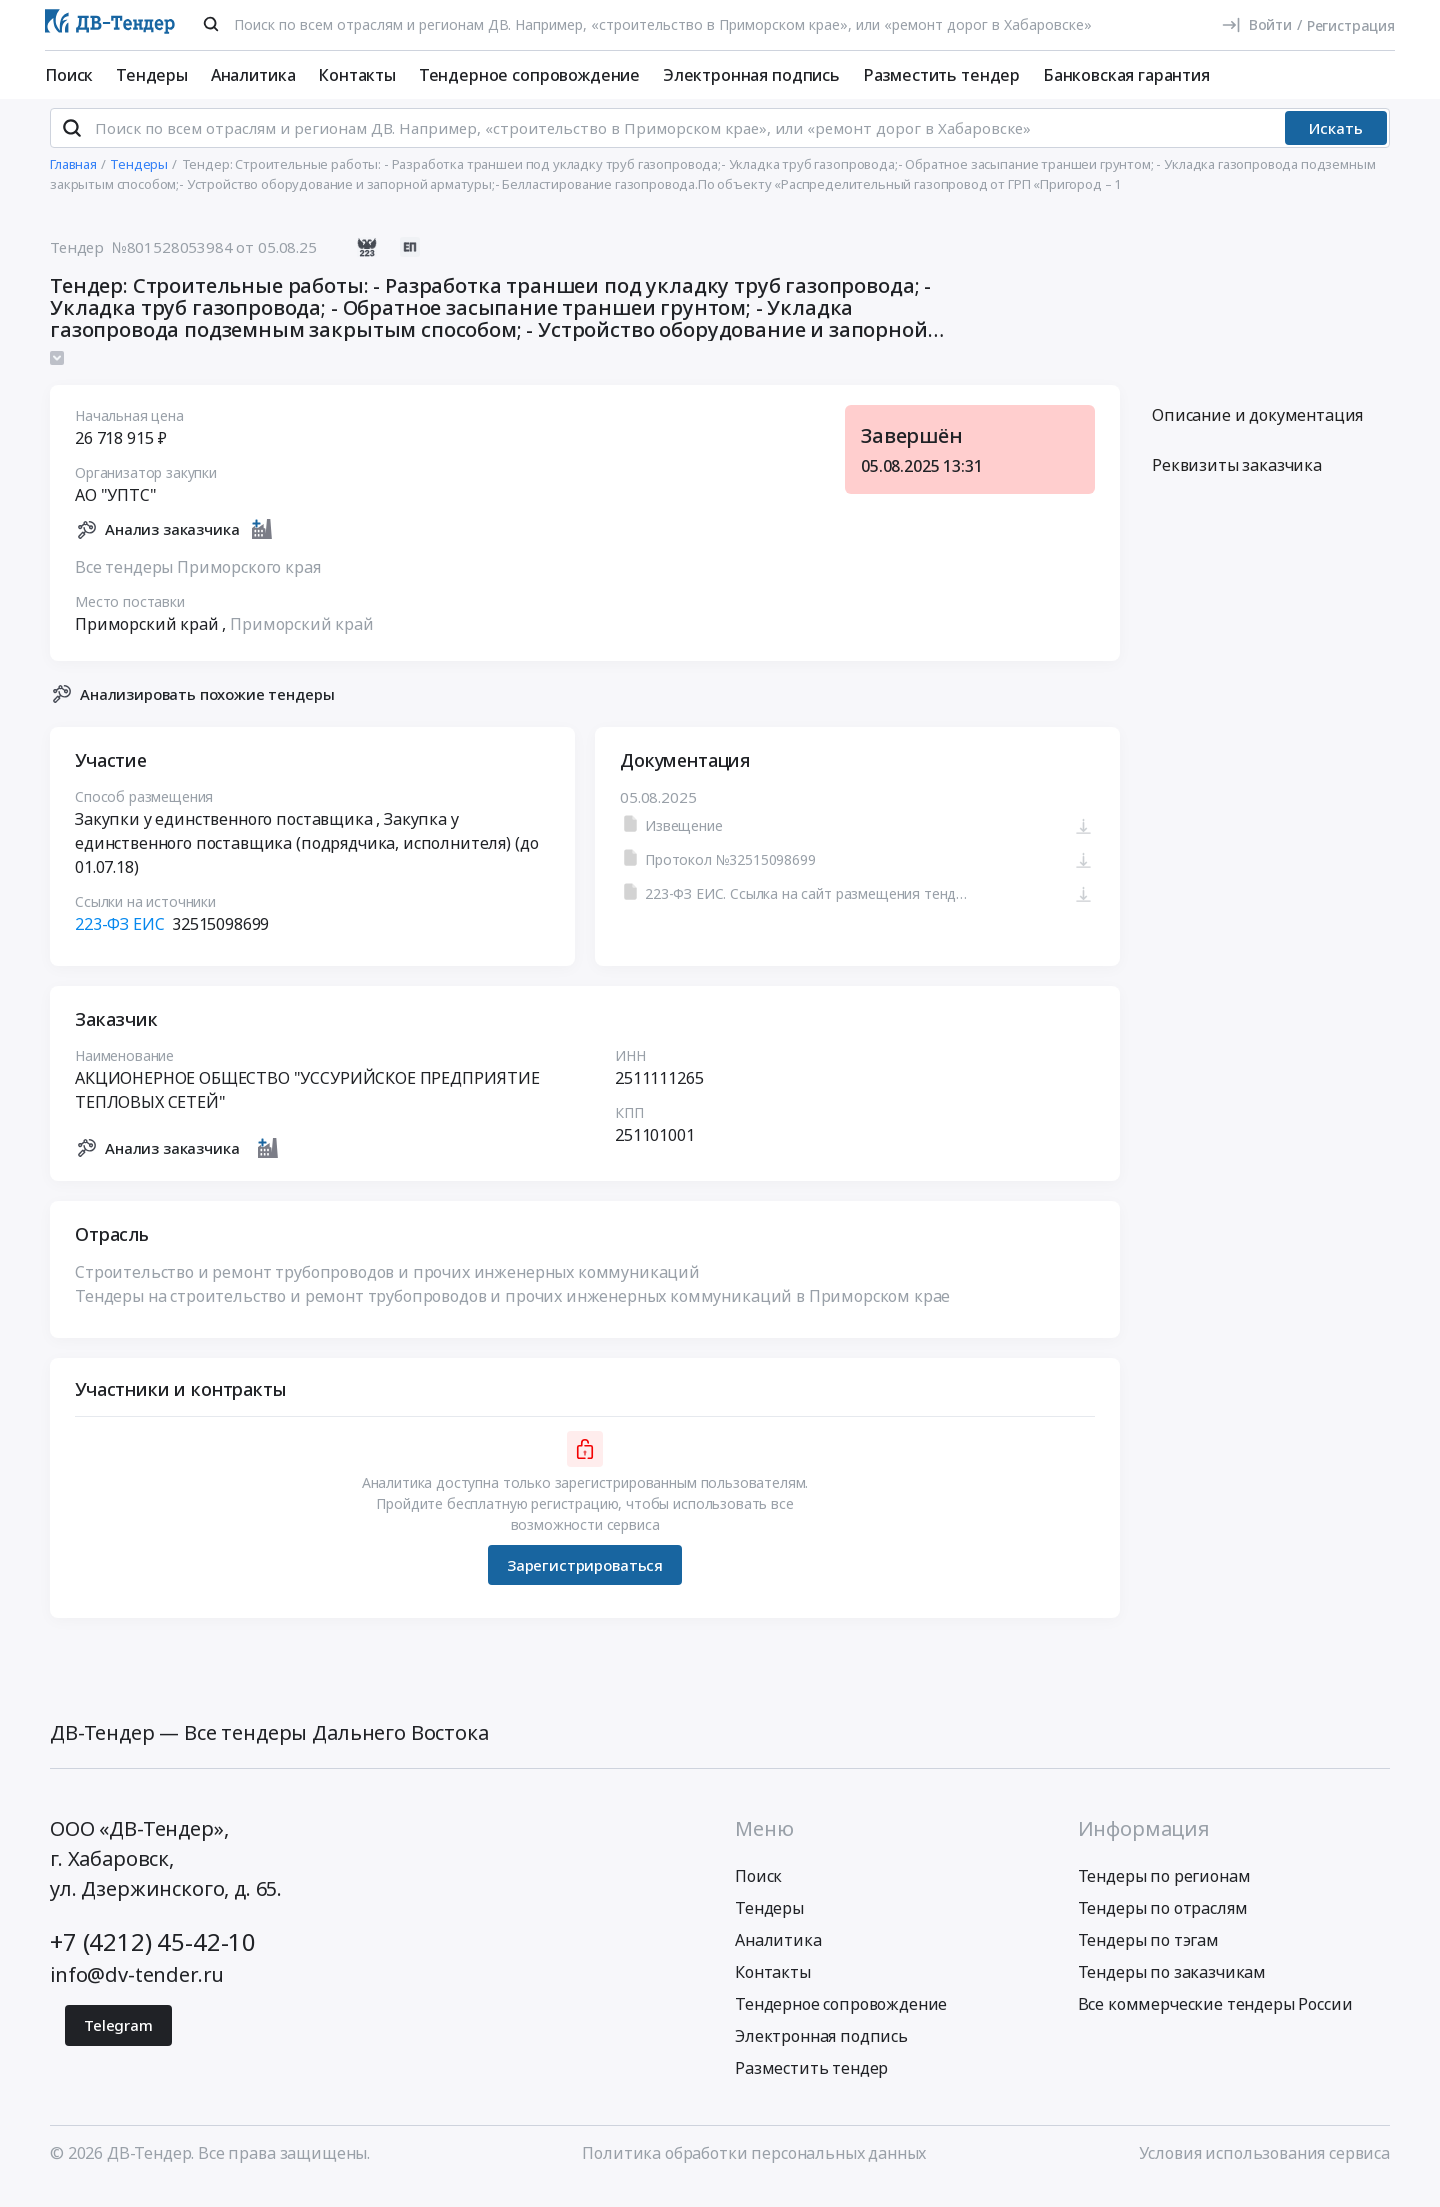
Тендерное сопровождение (529, 75)
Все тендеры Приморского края (198, 584)
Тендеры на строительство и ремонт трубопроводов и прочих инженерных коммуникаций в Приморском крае (512, 1313)
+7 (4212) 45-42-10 (153, 1958)
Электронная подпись (751, 75)
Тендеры (152, 75)
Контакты (357, 75)
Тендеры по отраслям (1163, 1925)
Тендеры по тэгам (1148, 1957)
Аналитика (253, 75)
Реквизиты (1237, 482)
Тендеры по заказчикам (1172, 1989)
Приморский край (302, 641)
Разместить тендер (941, 75)
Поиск (69, 75)
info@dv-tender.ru (137, 1991)
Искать (1336, 145)
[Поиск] (211, 24)
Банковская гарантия (1126, 75)
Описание (1257, 432)
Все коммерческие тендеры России (1215, 2021)
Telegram (118, 2042)
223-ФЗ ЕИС (119, 941)
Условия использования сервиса (1264, 2170)
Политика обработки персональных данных (754, 2170)
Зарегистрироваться (585, 1582)
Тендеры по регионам (1164, 1893)
